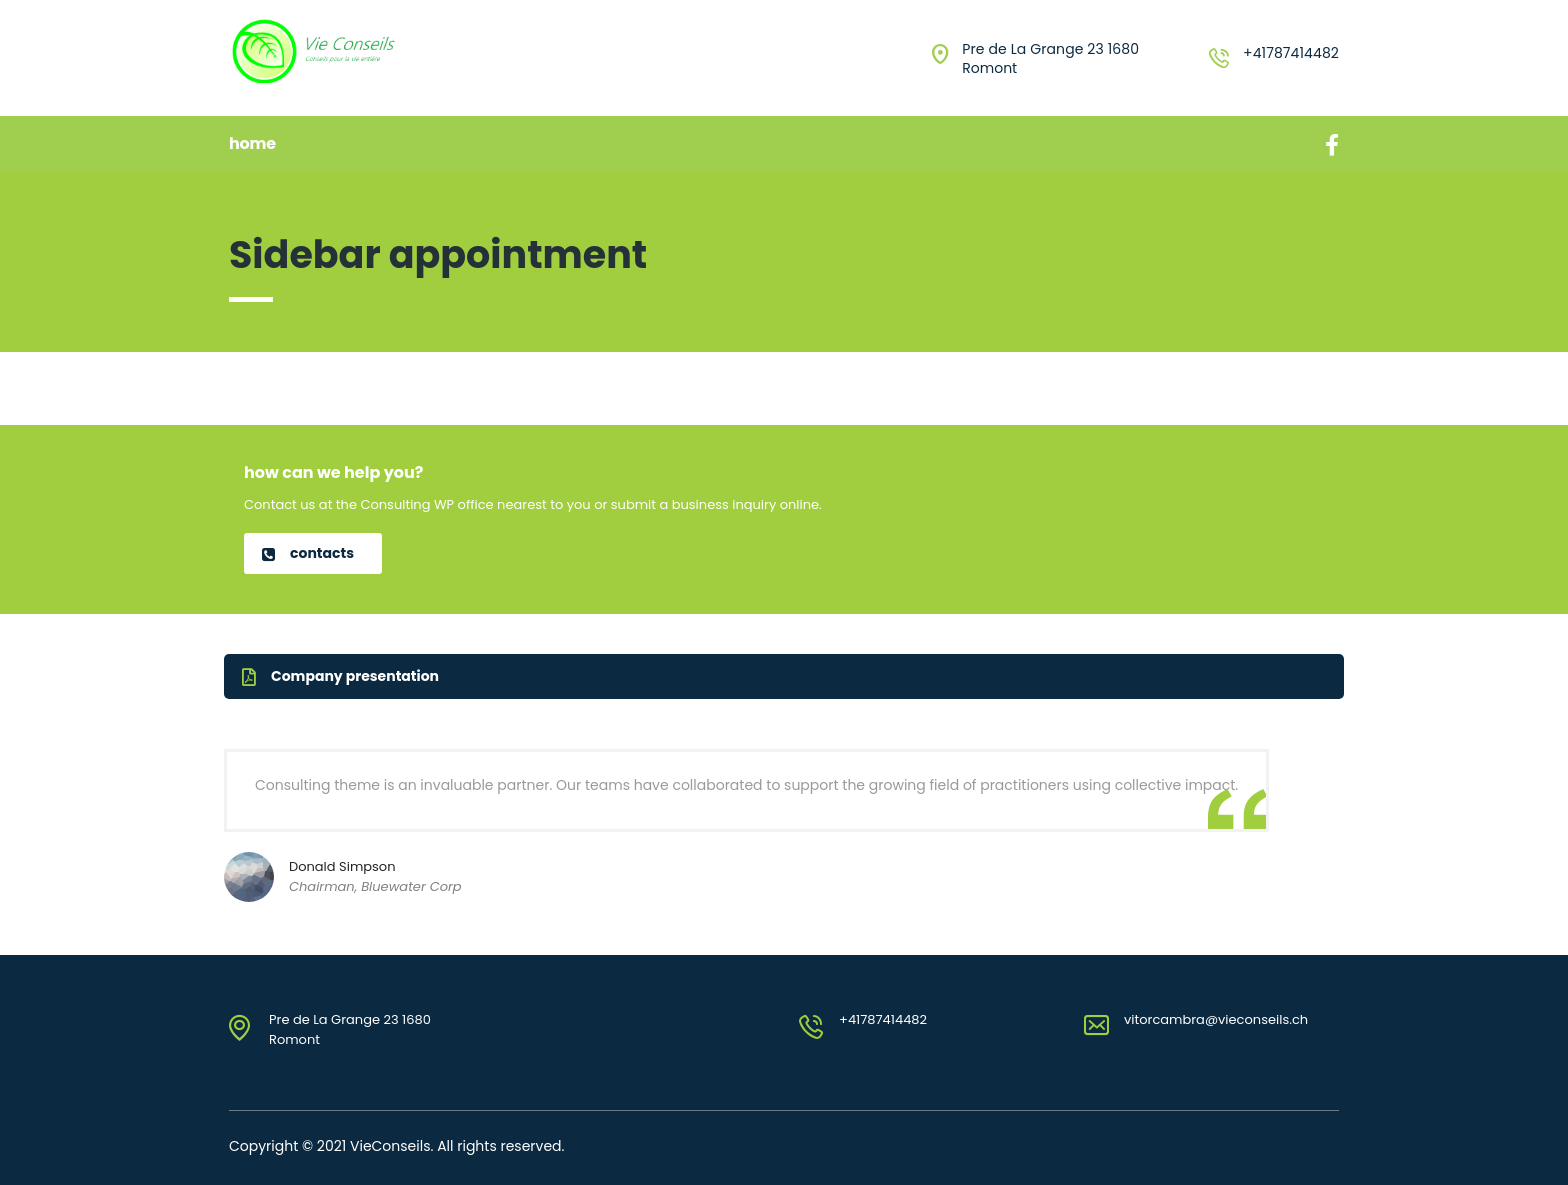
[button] (313, 553)
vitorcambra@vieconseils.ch (1216, 1019)
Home (252, 144)
